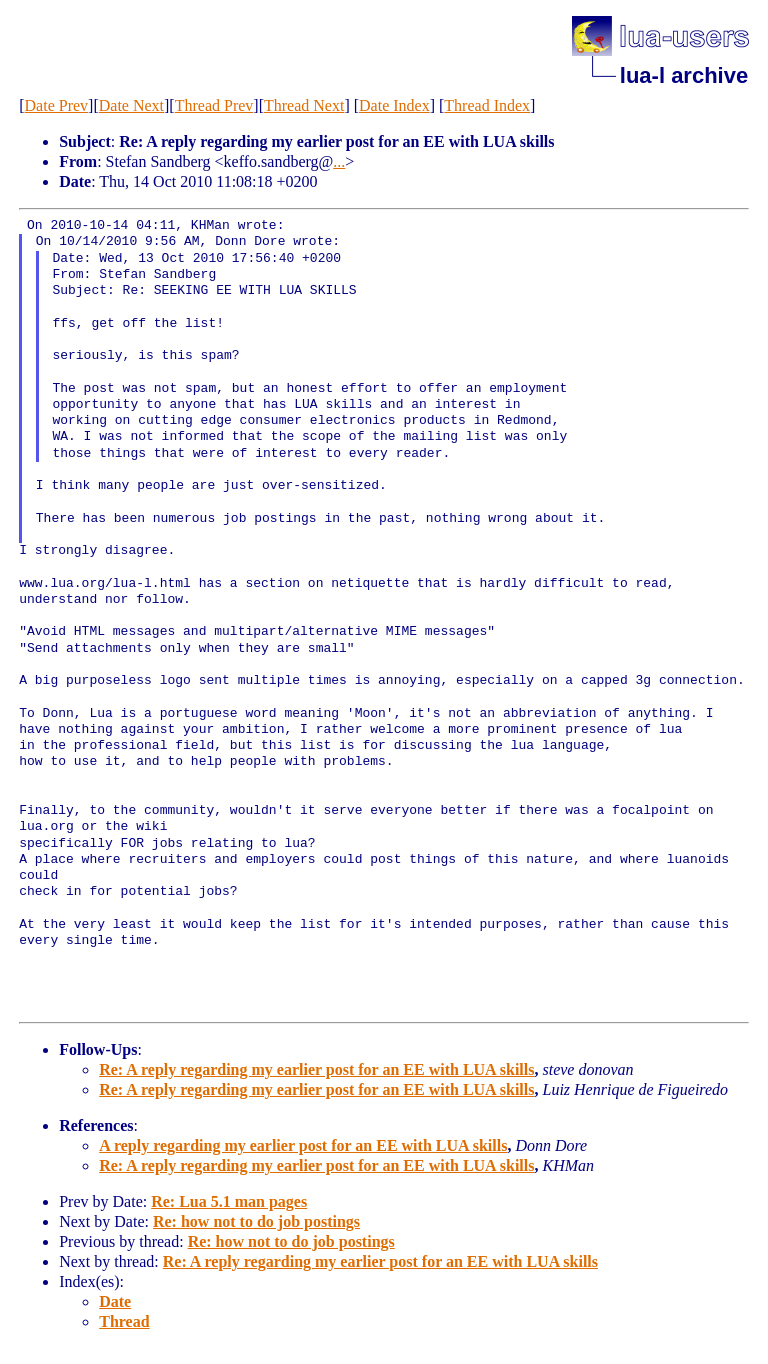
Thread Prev (214, 105)
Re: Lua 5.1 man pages (229, 1201)
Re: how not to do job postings (256, 1221)
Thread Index (487, 105)
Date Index (394, 105)
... (339, 161)
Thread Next (304, 105)
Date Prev (57, 105)
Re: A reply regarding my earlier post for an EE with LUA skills (316, 1069)
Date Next (131, 105)
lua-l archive (684, 75)
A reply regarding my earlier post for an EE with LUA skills (303, 1145)
